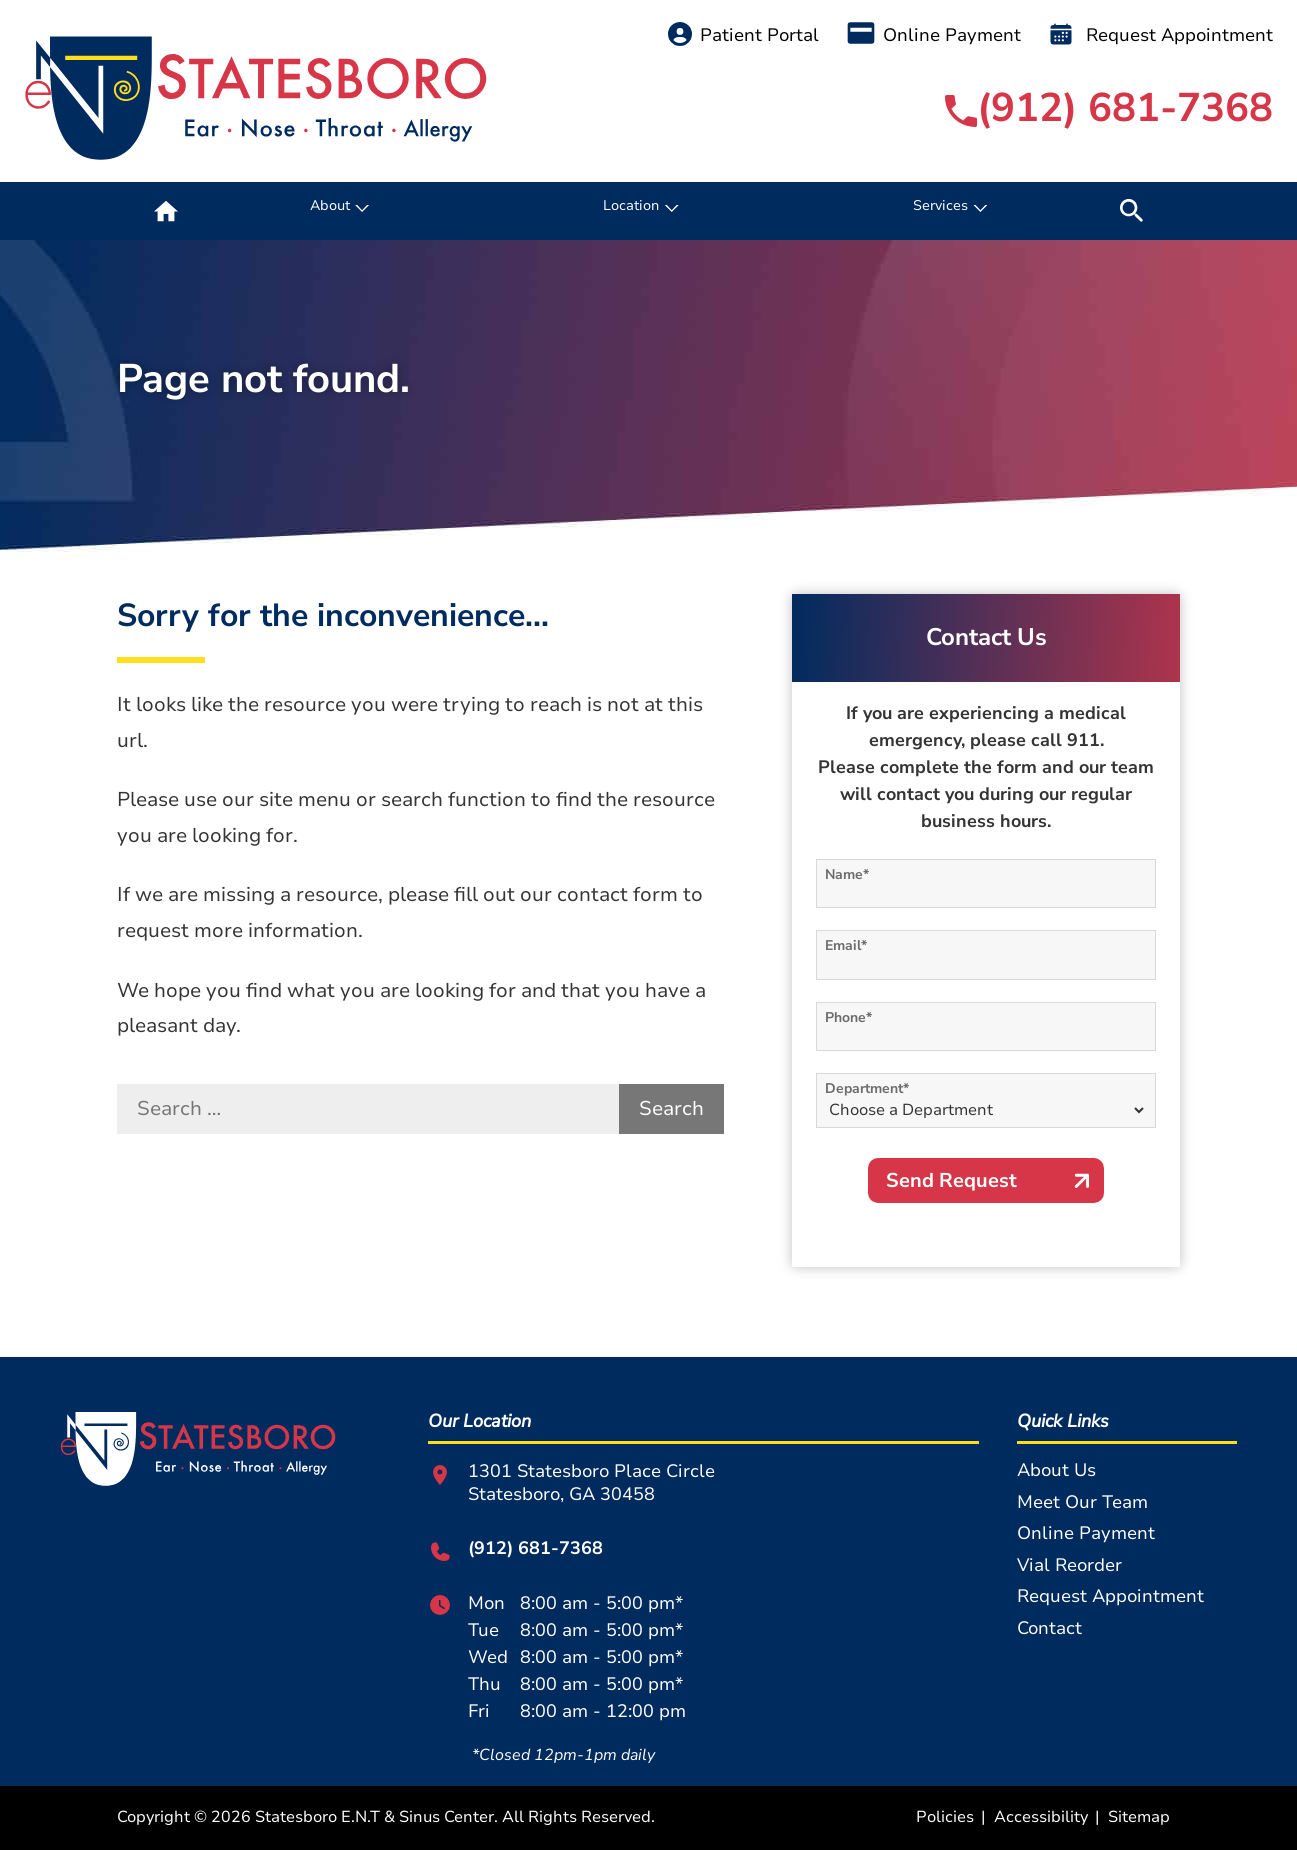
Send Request (951, 1180)
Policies (945, 1817)
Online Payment (934, 35)
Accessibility (1041, 1817)
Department (867, 1088)
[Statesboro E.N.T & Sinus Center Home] (256, 98)
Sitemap (1139, 1817)
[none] (338, 211)
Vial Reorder (1069, 1565)
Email (846, 945)
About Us (1056, 1470)
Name (847, 874)
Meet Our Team (1082, 1502)
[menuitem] (166, 211)
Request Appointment (1161, 35)
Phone (848, 1017)
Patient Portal (743, 35)
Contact (1049, 1628)
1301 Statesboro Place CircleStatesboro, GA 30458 (571, 1483)
